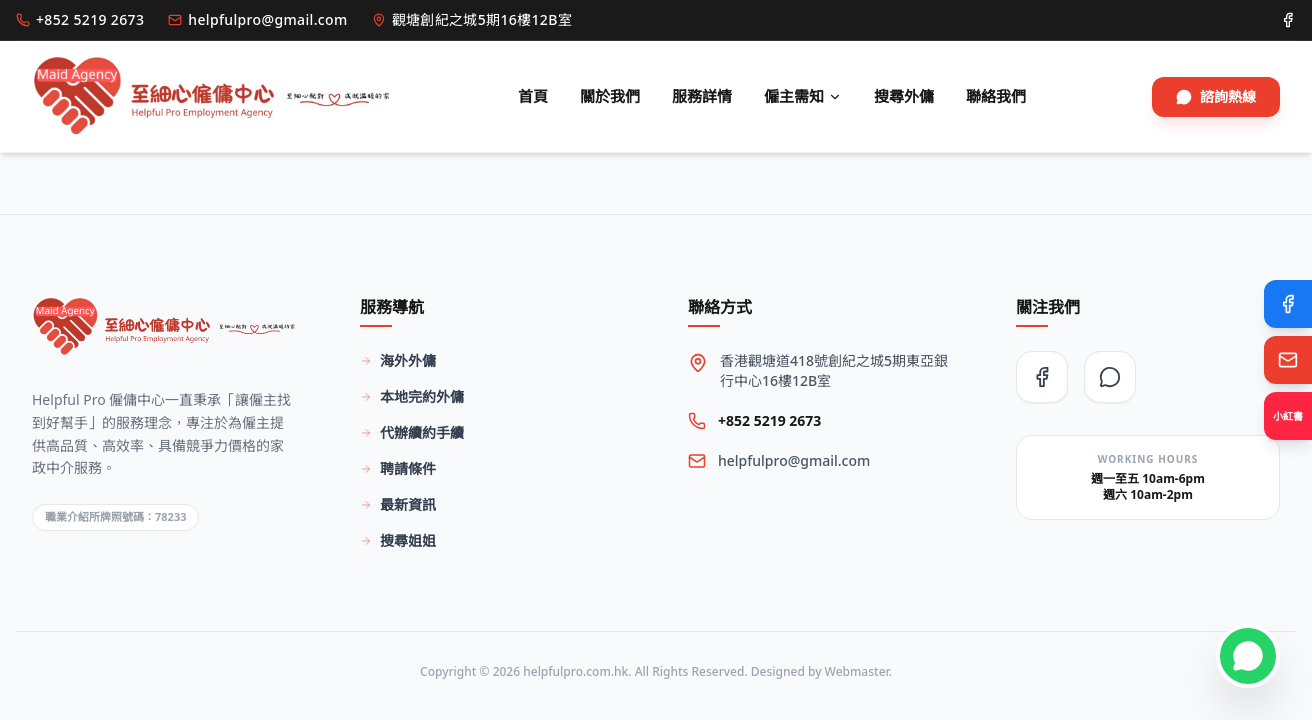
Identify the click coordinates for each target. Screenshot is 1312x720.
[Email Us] (1288, 360)
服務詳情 (702, 96)
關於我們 (610, 96)
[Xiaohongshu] (1288, 416)
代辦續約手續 (412, 432)
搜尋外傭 (904, 96)
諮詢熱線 (1216, 96)
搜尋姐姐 (398, 540)
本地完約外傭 (412, 396)
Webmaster (857, 671)
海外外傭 (398, 360)
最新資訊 (398, 504)
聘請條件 (398, 468)
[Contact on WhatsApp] (1248, 656)
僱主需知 (803, 96)
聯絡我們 (996, 96)
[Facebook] (1288, 304)
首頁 (533, 96)
